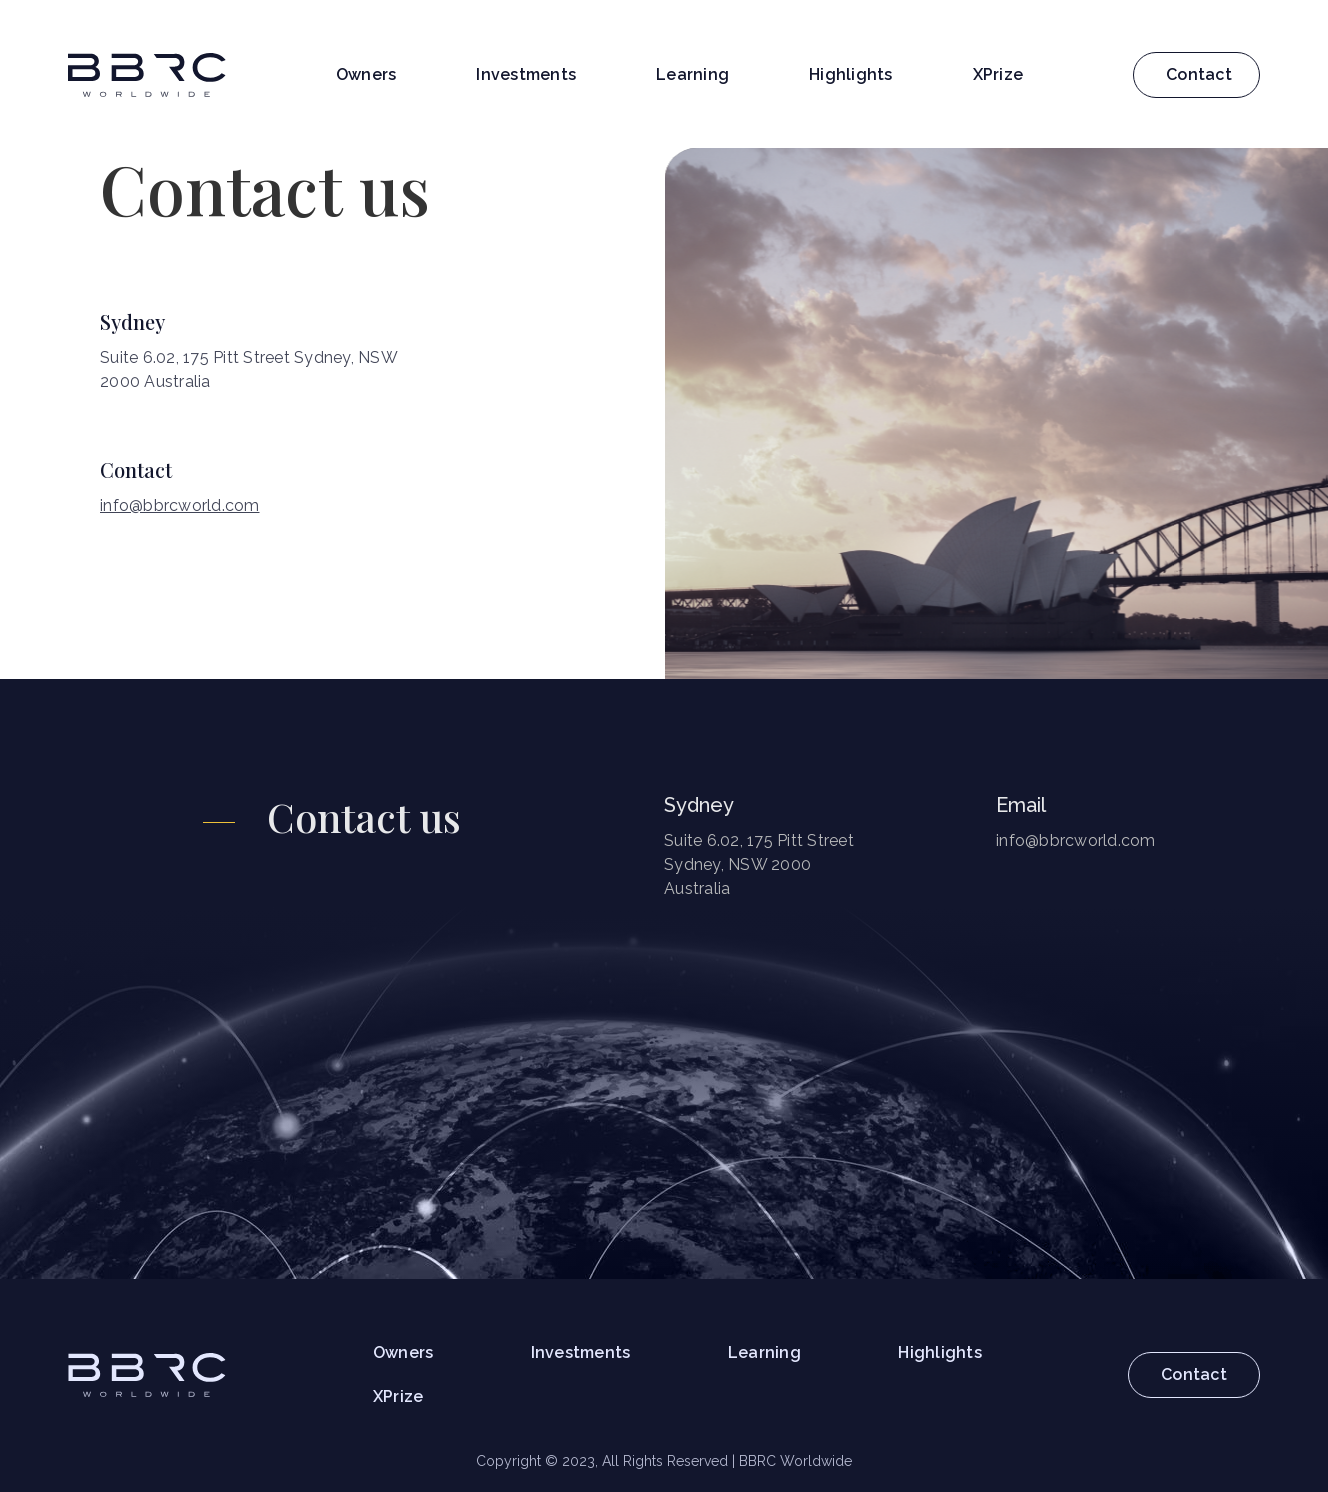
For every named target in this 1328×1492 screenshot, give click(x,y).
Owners (366, 74)
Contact (1199, 74)
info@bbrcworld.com (180, 505)
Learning (692, 74)
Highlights (851, 74)
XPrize (998, 74)
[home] (147, 75)
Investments (526, 74)
